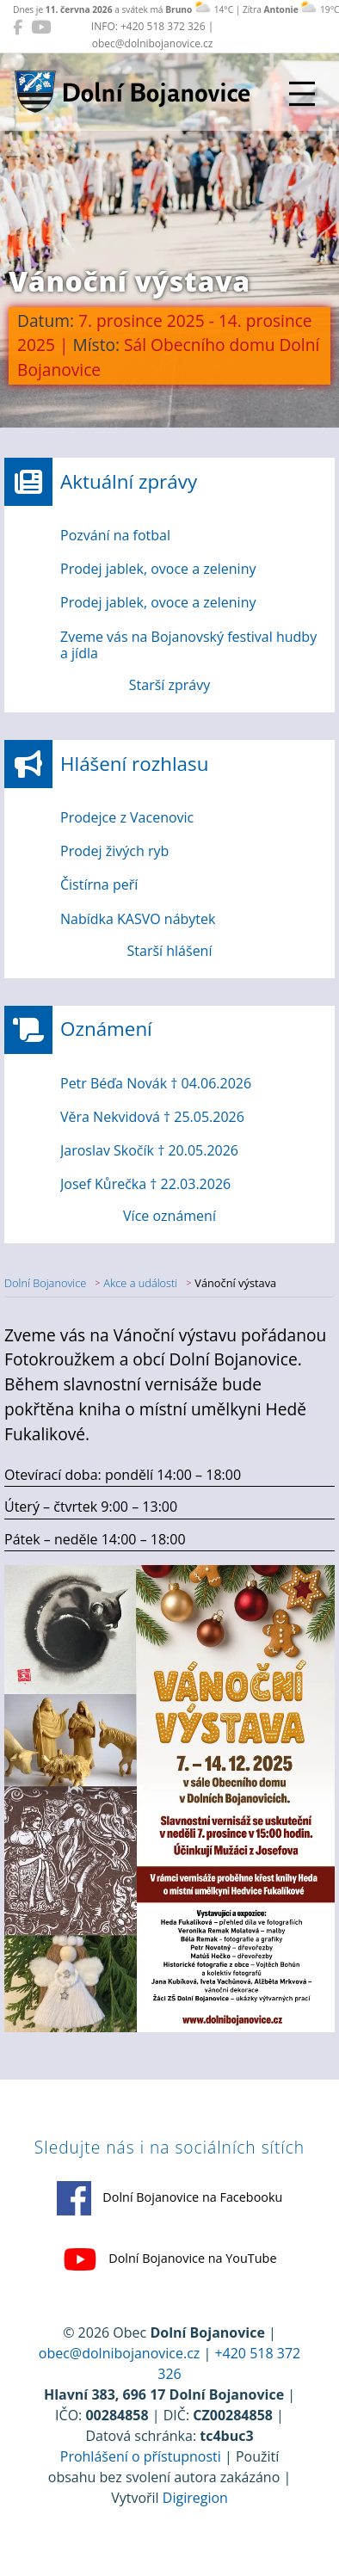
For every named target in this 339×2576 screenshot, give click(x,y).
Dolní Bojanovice (45, 1283)
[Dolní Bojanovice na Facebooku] (17, 27)
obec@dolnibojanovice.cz (119, 2353)
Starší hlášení (170, 950)
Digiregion (195, 2497)
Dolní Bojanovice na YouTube (170, 2259)
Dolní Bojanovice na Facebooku (170, 2198)
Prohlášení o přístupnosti (140, 2456)
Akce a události (140, 1283)
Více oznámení (169, 1215)
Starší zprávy (169, 684)
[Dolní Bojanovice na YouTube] (41, 27)
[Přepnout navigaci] (302, 93)
